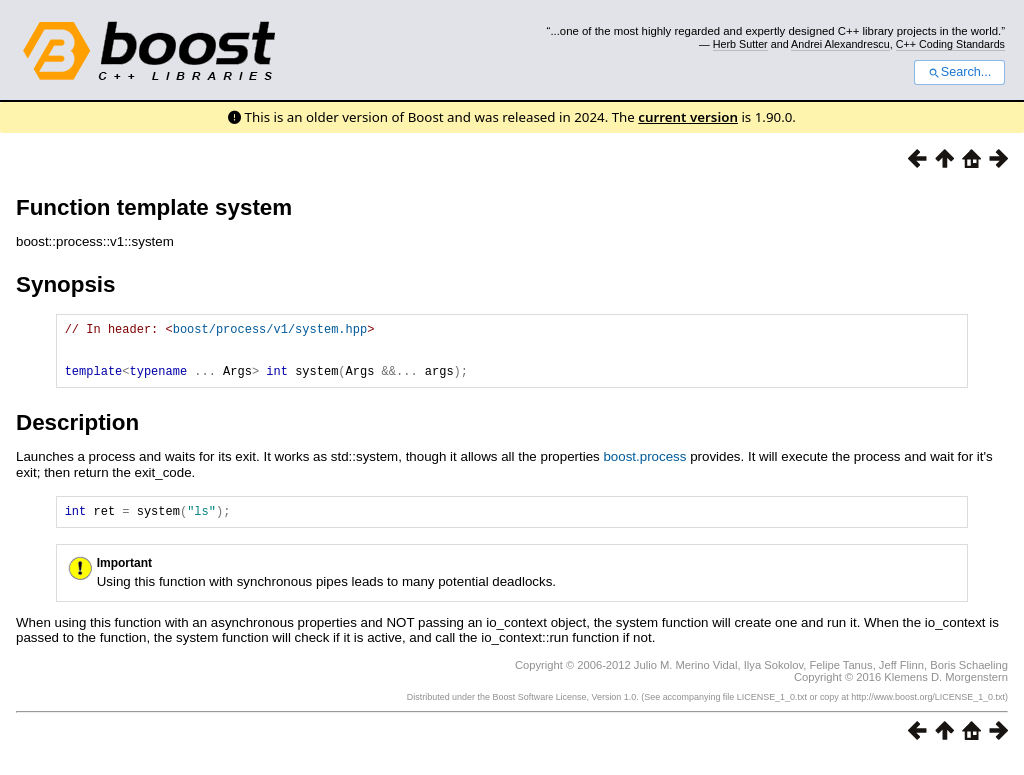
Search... (959, 72)
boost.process (644, 468)
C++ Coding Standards (950, 44)
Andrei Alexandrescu (840, 44)
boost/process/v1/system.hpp (270, 331)
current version (688, 117)
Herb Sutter (740, 44)
